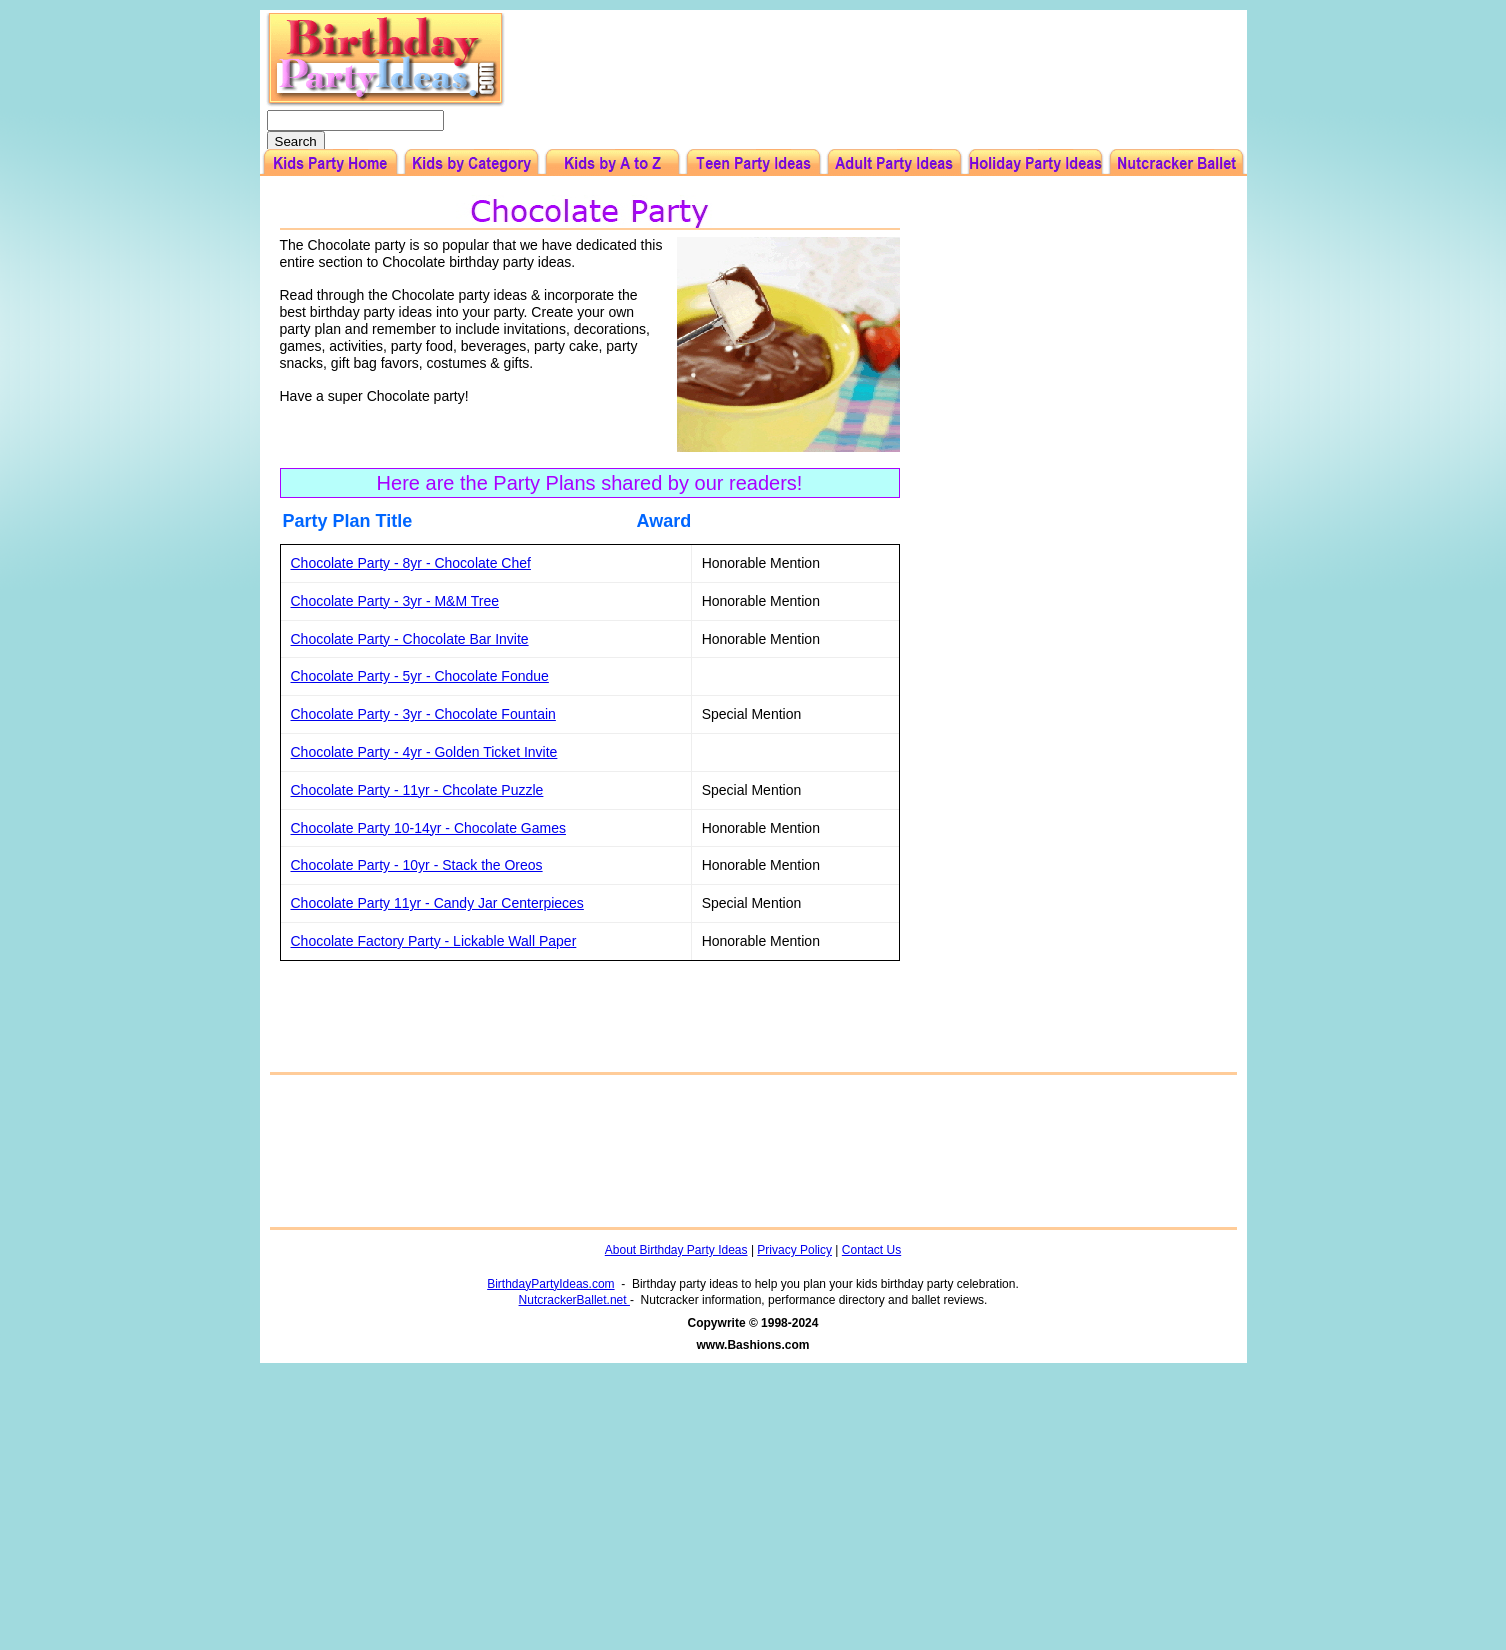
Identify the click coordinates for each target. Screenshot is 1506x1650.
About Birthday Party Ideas (676, 1250)
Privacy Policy (794, 1250)
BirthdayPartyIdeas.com (550, 1284)
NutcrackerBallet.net (574, 1300)
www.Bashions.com (753, 1345)
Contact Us (871, 1250)
